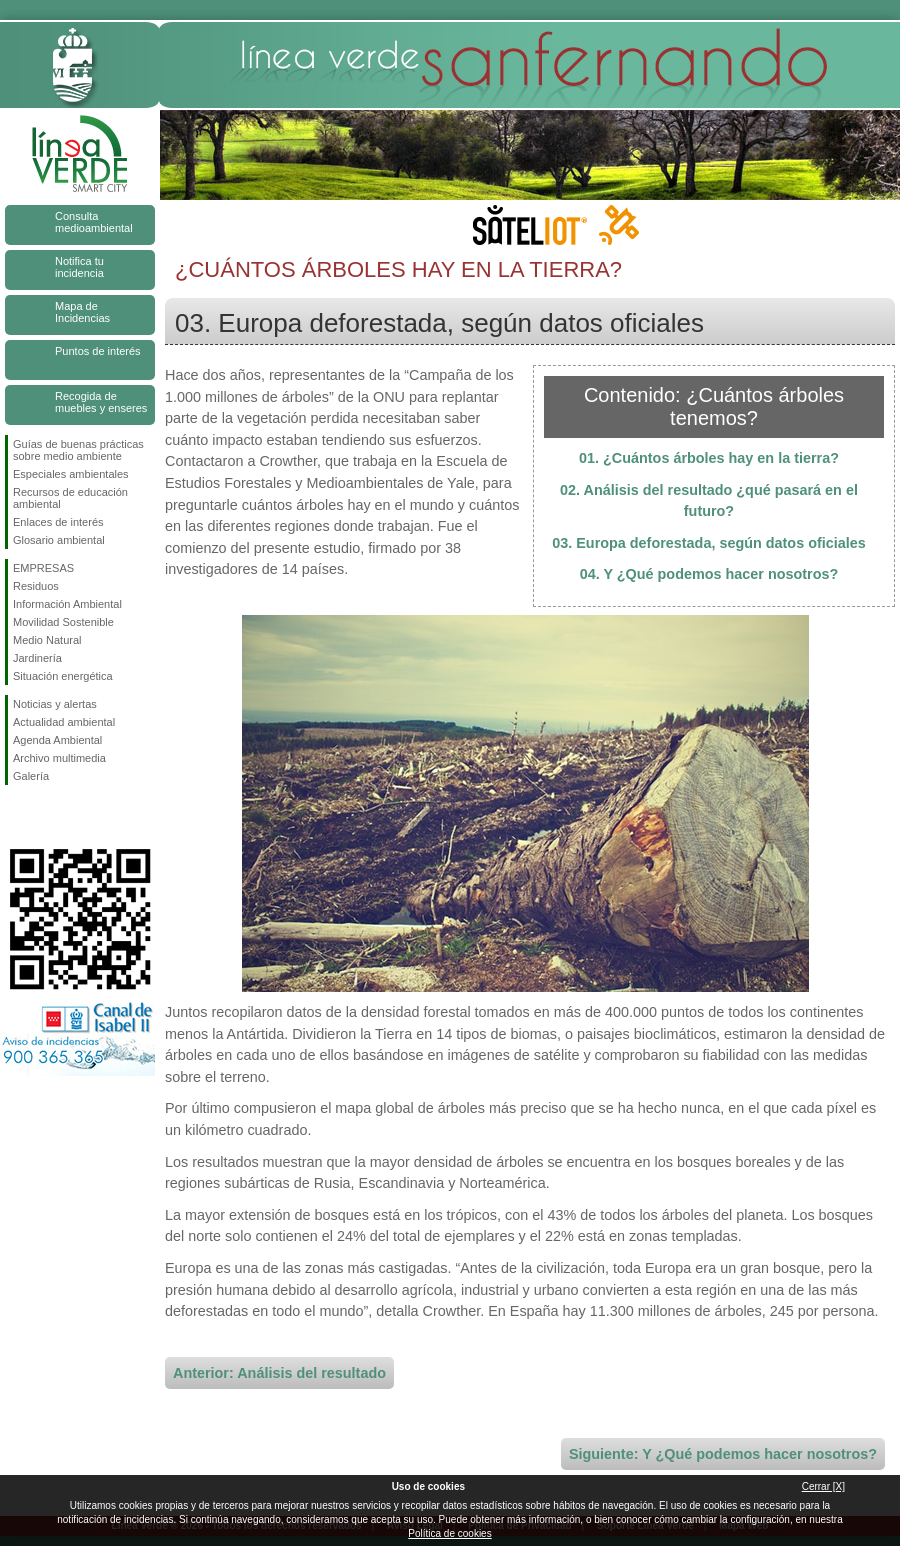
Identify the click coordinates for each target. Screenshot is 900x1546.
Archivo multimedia (59, 758)
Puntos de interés (98, 351)
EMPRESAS (43, 568)
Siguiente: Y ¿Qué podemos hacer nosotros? (723, 1454)
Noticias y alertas (55, 704)
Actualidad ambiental (64, 722)
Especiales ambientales (71, 474)
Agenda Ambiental (57, 740)
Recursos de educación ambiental (70, 498)
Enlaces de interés (58, 522)
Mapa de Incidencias (82, 312)
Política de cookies (449, 1533)
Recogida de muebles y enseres (101, 402)
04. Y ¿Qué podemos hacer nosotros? (709, 574)
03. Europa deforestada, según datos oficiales (709, 543)
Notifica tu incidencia (79, 267)
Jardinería (37, 658)
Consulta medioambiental (94, 222)
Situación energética (63, 676)
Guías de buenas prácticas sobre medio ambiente (78, 450)
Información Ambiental (67, 604)
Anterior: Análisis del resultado (279, 1373)
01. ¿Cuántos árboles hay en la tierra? (709, 458)
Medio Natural (47, 640)
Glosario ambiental (59, 540)
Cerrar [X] (823, 1486)
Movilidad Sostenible (63, 622)
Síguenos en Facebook (17, 817)
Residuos (36, 586)
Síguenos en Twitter (50, 817)
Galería (31, 776)
